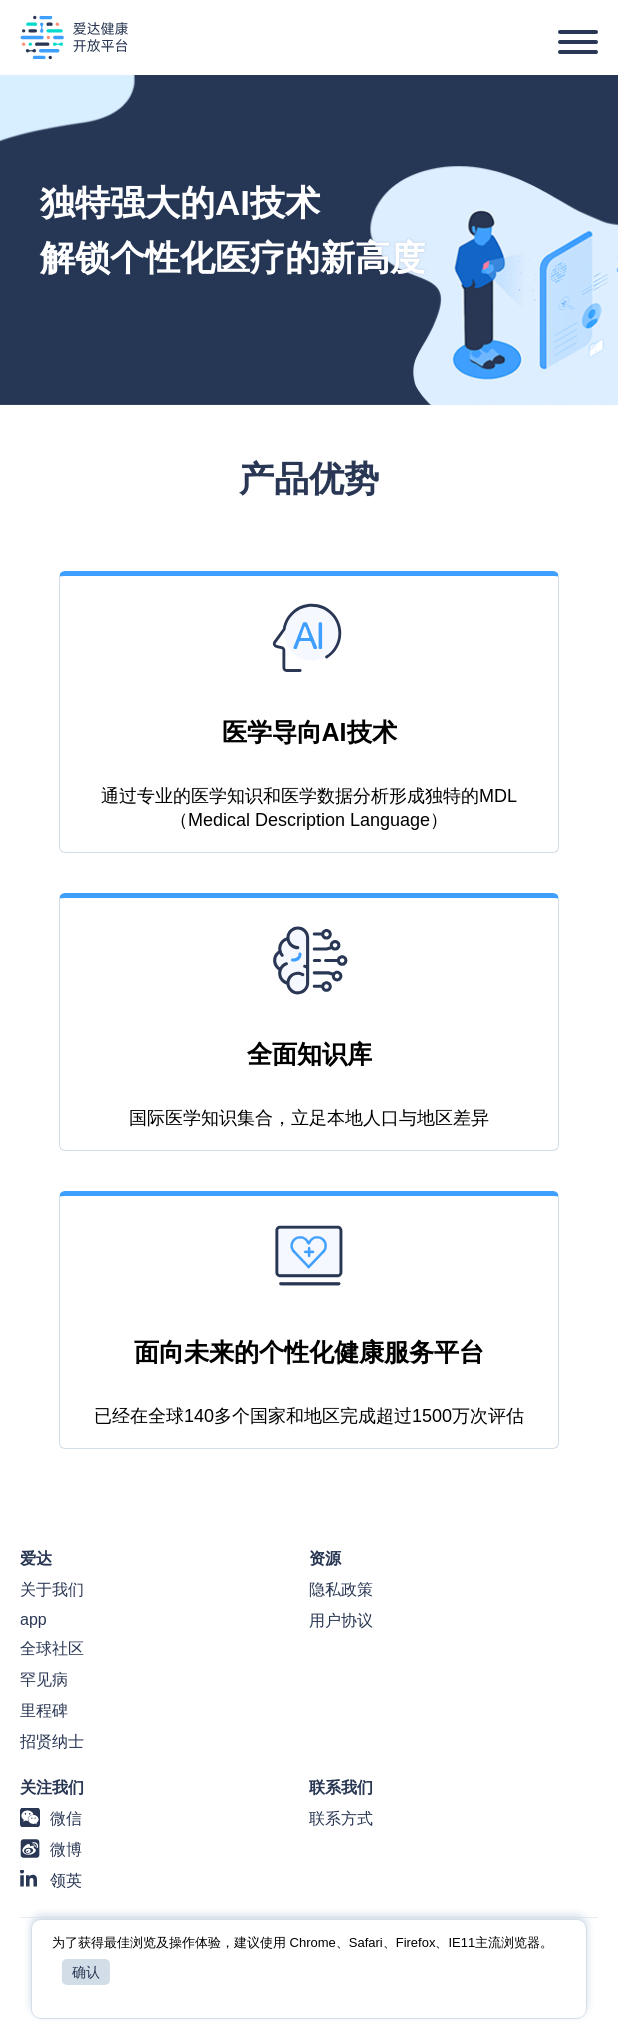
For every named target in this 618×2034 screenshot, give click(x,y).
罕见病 (44, 1679)
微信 (66, 1818)
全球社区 (52, 1648)
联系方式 (341, 1818)
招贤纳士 (52, 1741)
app (33, 1619)
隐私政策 (341, 1589)
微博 (66, 1849)
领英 (66, 1880)
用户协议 (341, 1620)
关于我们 (52, 1589)
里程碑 (44, 1710)
